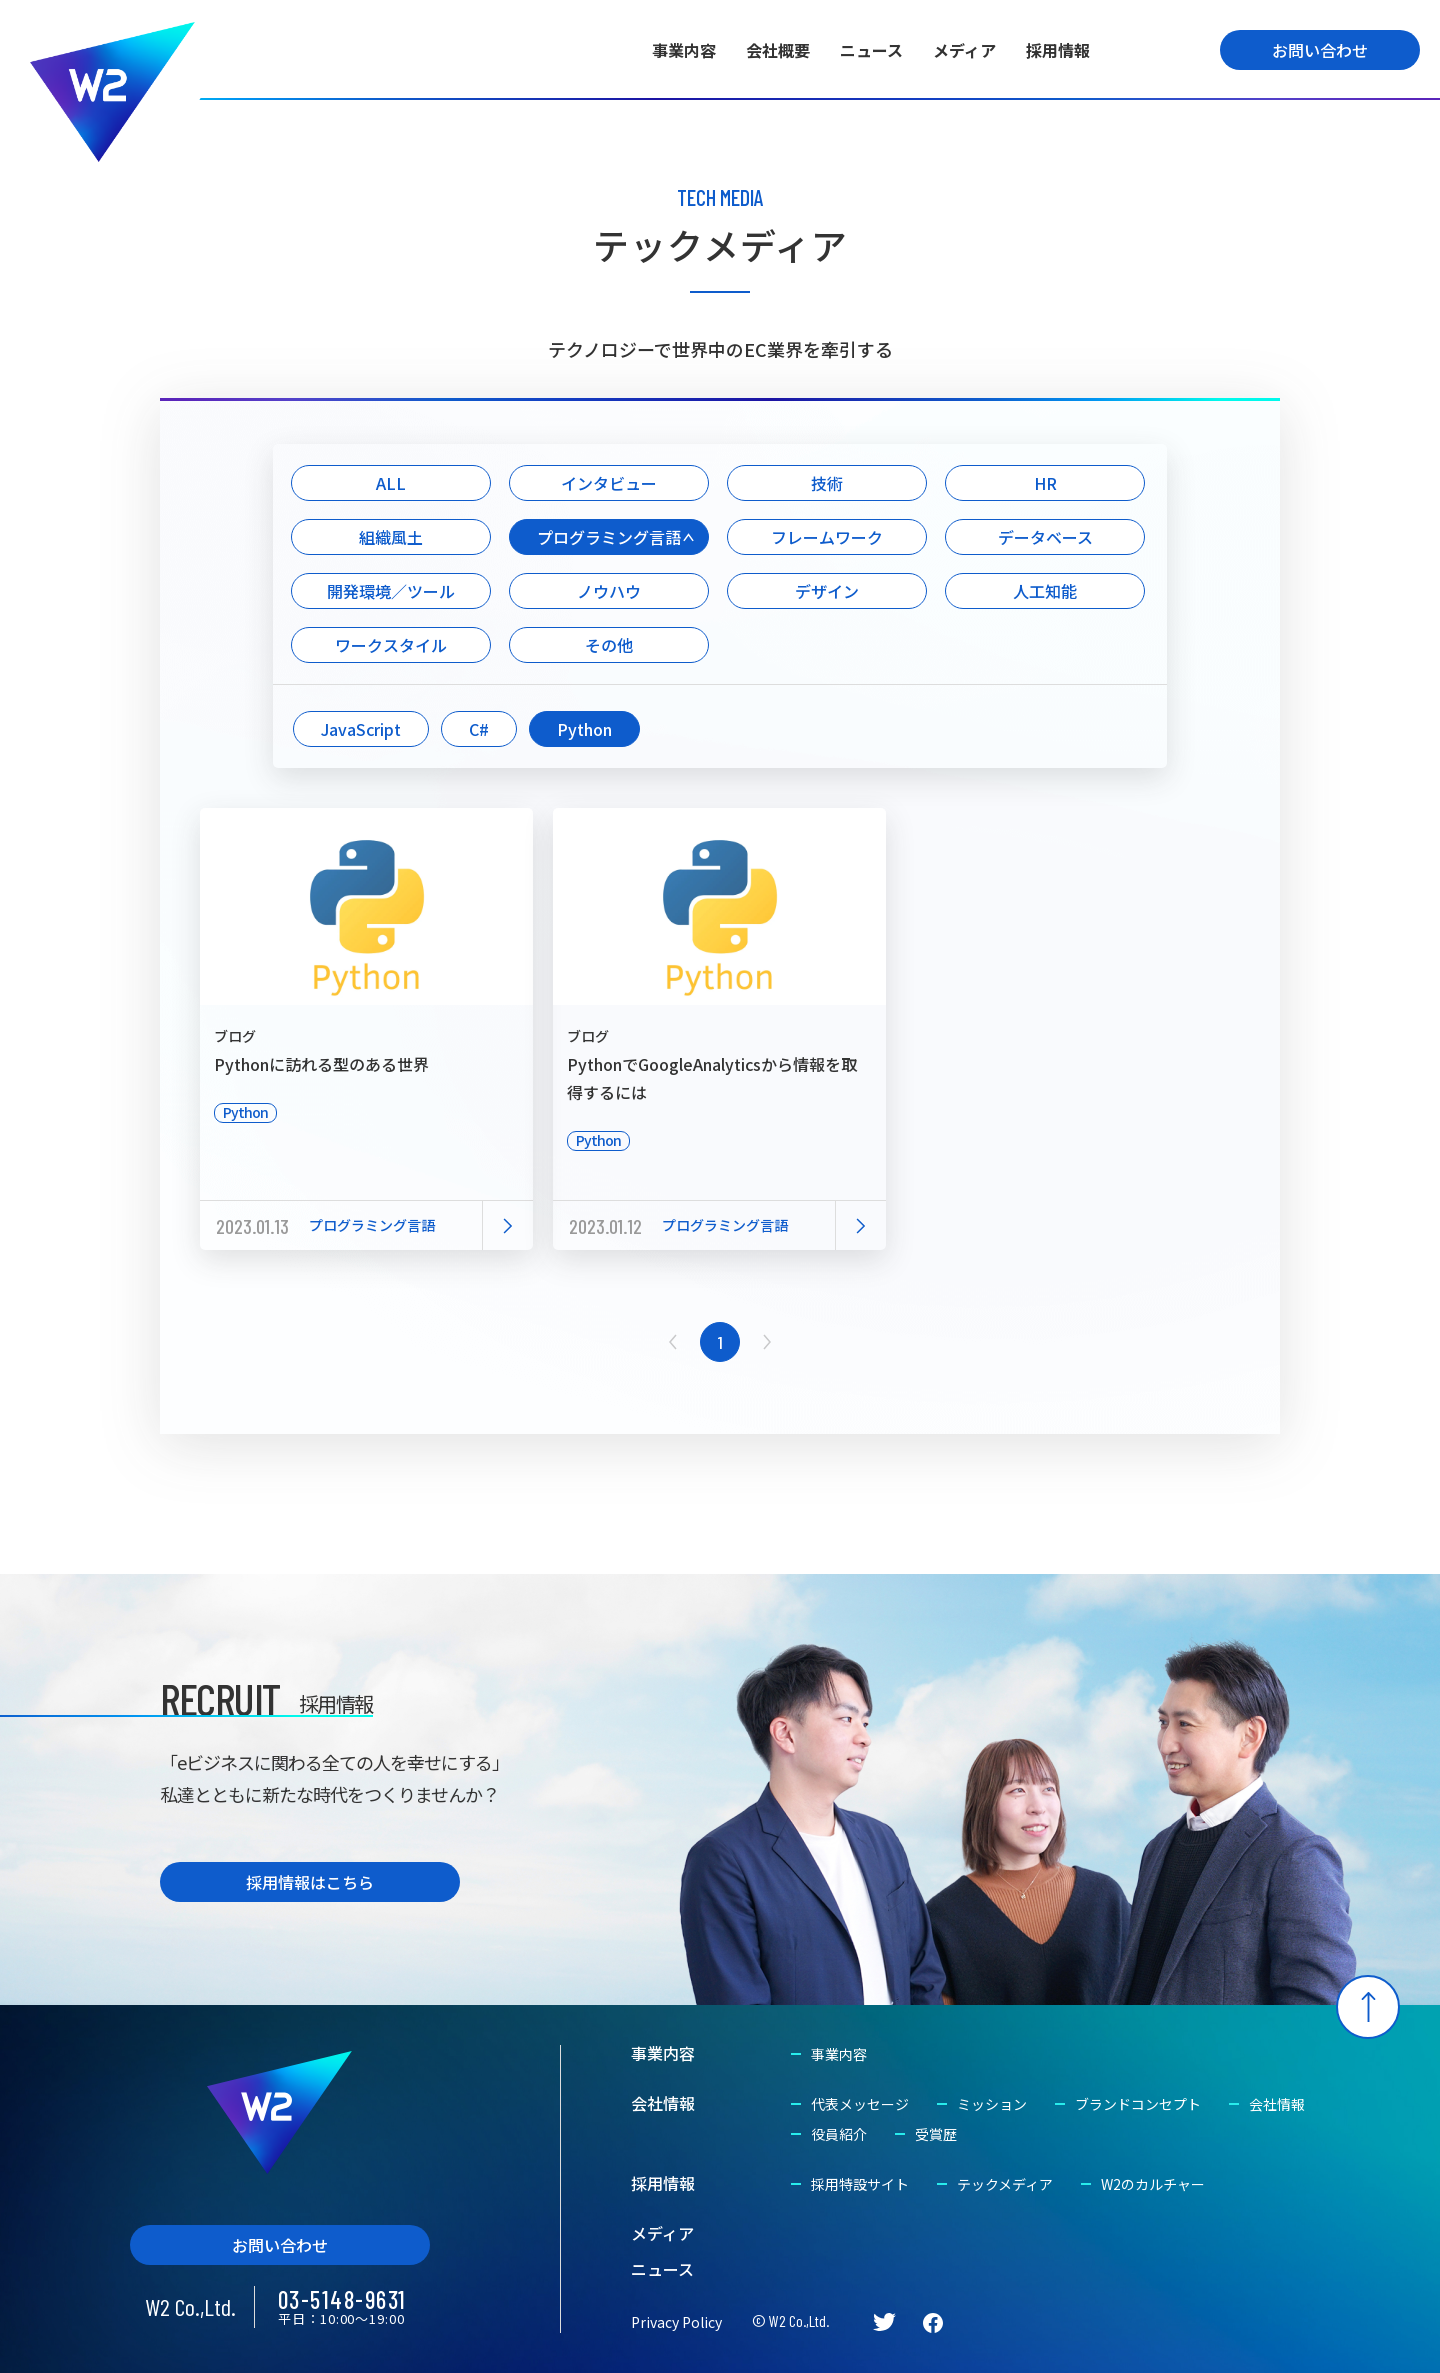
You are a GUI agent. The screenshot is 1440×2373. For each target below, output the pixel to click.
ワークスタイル (391, 645)
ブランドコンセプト (1138, 2104)
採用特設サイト (860, 2184)
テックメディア (1005, 2184)
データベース (1045, 537)
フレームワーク (827, 537)
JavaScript (361, 729)
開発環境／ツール (391, 591)
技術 (827, 483)
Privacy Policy (676, 2322)
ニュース (871, 50)
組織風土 (391, 537)
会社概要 (778, 50)
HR (1045, 483)
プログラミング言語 (609, 537)
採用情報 (1058, 50)
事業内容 (684, 50)
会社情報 (663, 2103)
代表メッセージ (860, 2104)
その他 (609, 645)
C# (479, 729)
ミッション (992, 2104)
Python (584, 729)
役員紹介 (839, 2134)
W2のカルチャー (1153, 2184)
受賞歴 (936, 2134)
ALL (391, 483)
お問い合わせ (1320, 50)
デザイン (827, 591)
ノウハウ (609, 591)
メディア (964, 50)
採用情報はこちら (310, 1882)
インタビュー (609, 483)
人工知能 (1045, 591)
